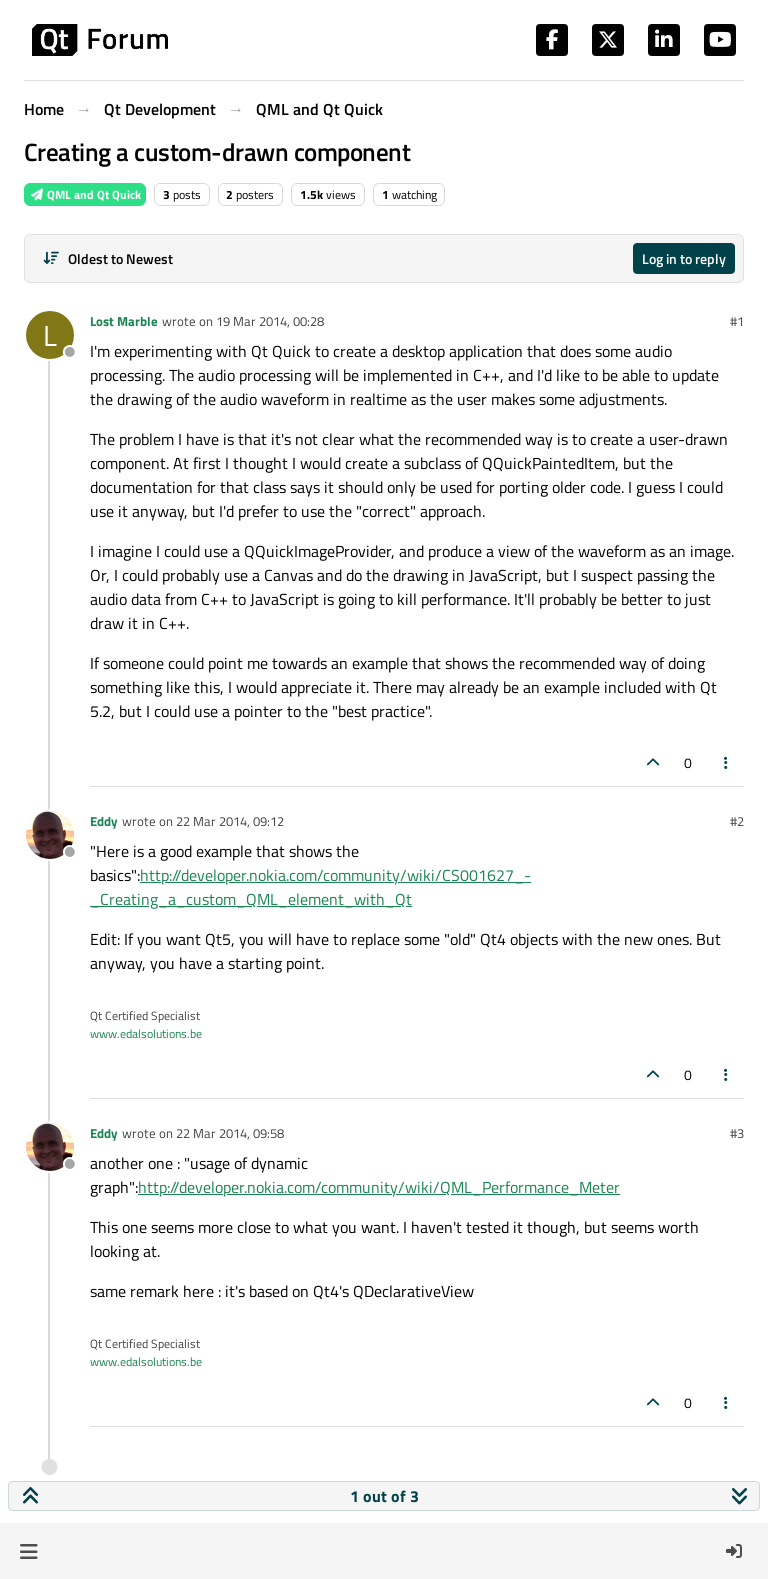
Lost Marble (124, 321)
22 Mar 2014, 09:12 (230, 821)
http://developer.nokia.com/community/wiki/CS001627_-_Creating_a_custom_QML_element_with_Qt (310, 887)
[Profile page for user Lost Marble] (50, 335)
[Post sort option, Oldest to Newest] (107, 258)
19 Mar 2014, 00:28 (270, 321)
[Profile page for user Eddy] (50, 835)
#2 (737, 821)
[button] (28, 1551)
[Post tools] (727, 762)
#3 (737, 1133)
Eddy (104, 821)
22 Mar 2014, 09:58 (230, 1133)
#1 (737, 321)
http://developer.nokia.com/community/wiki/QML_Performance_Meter (379, 1187)
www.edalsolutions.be (146, 1033)
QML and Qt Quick (85, 194)
